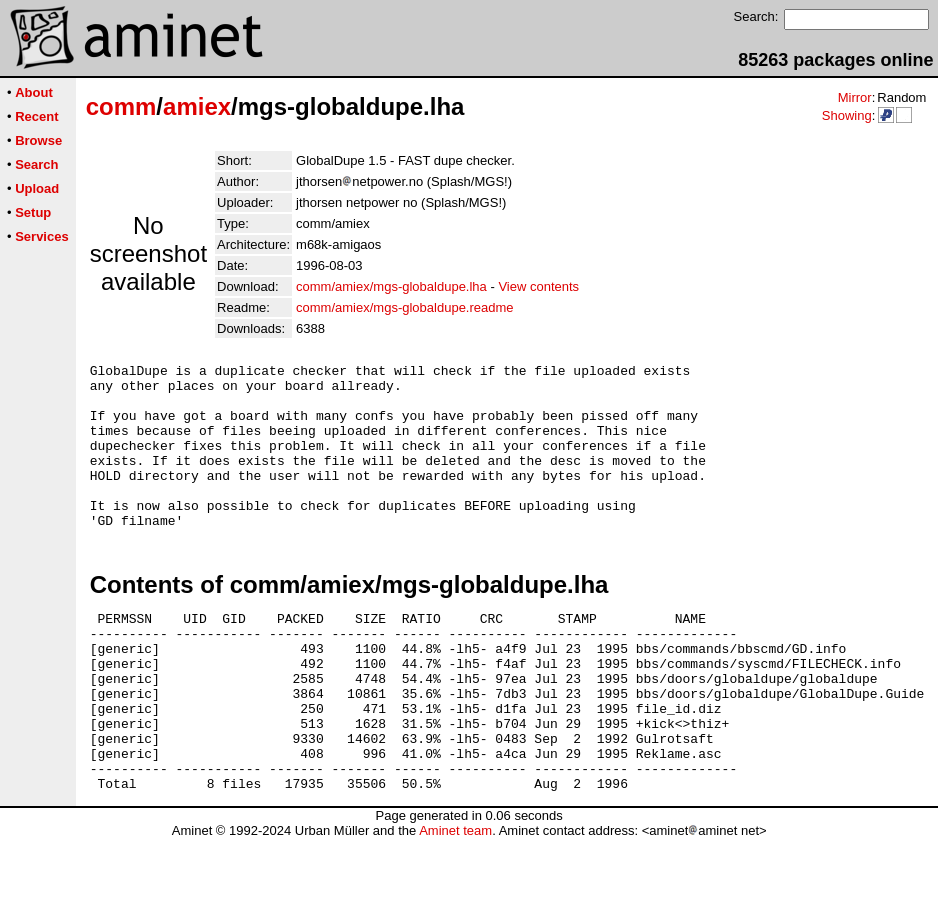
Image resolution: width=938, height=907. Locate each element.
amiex (197, 106)
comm (121, 106)
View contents (538, 286)
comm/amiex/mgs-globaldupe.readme (404, 307)
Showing (847, 115)
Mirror (855, 97)
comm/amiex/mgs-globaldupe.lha (391, 286)
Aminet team (455, 899)
